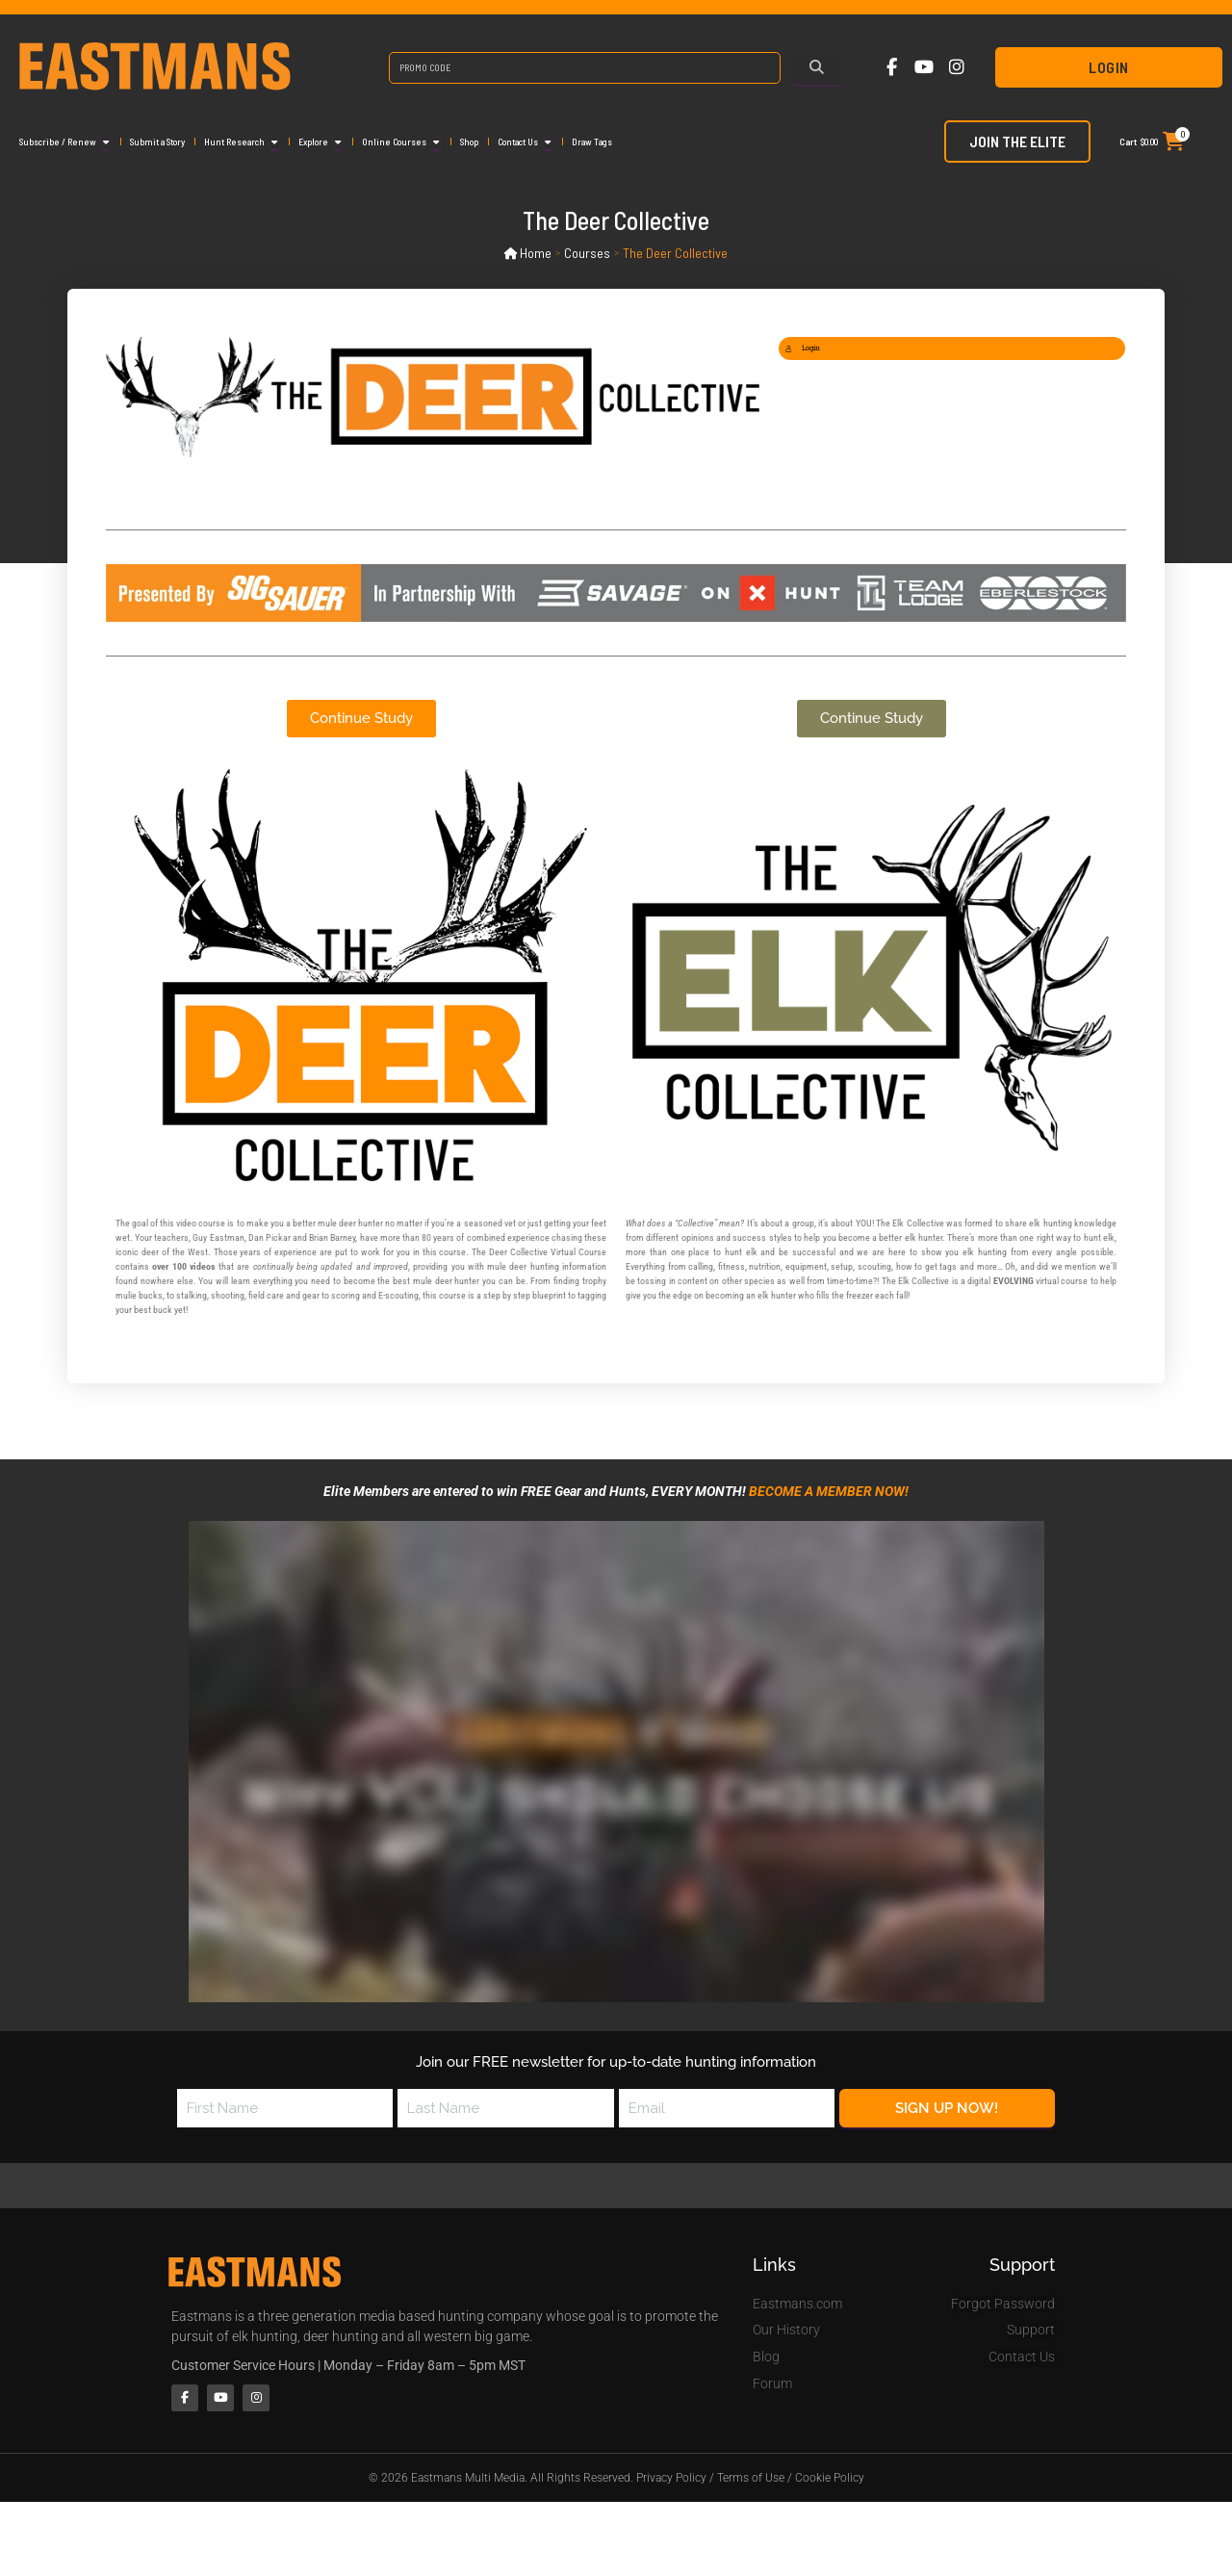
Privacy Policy (671, 2482)
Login (1109, 67)
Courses (588, 253)
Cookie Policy (829, 2482)
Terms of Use (750, 2482)
